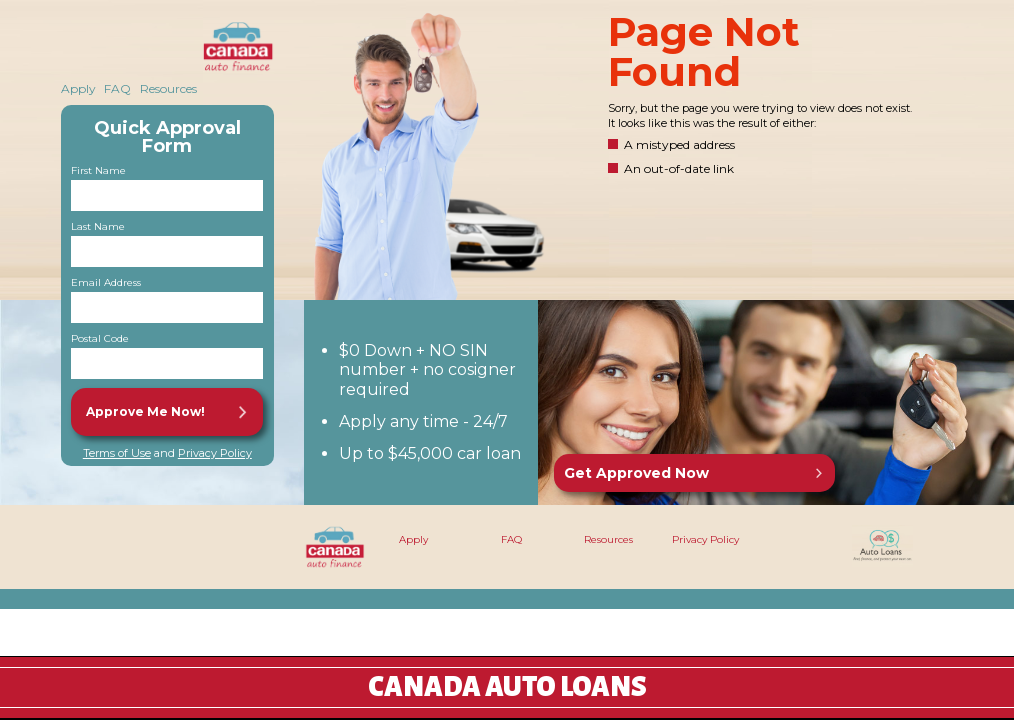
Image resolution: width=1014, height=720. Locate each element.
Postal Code (100, 339)
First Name (98, 171)
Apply (78, 88)
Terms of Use (117, 453)
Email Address (106, 283)
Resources (168, 88)
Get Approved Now (636, 473)
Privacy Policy (215, 453)
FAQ (117, 88)
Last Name (98, 227)
